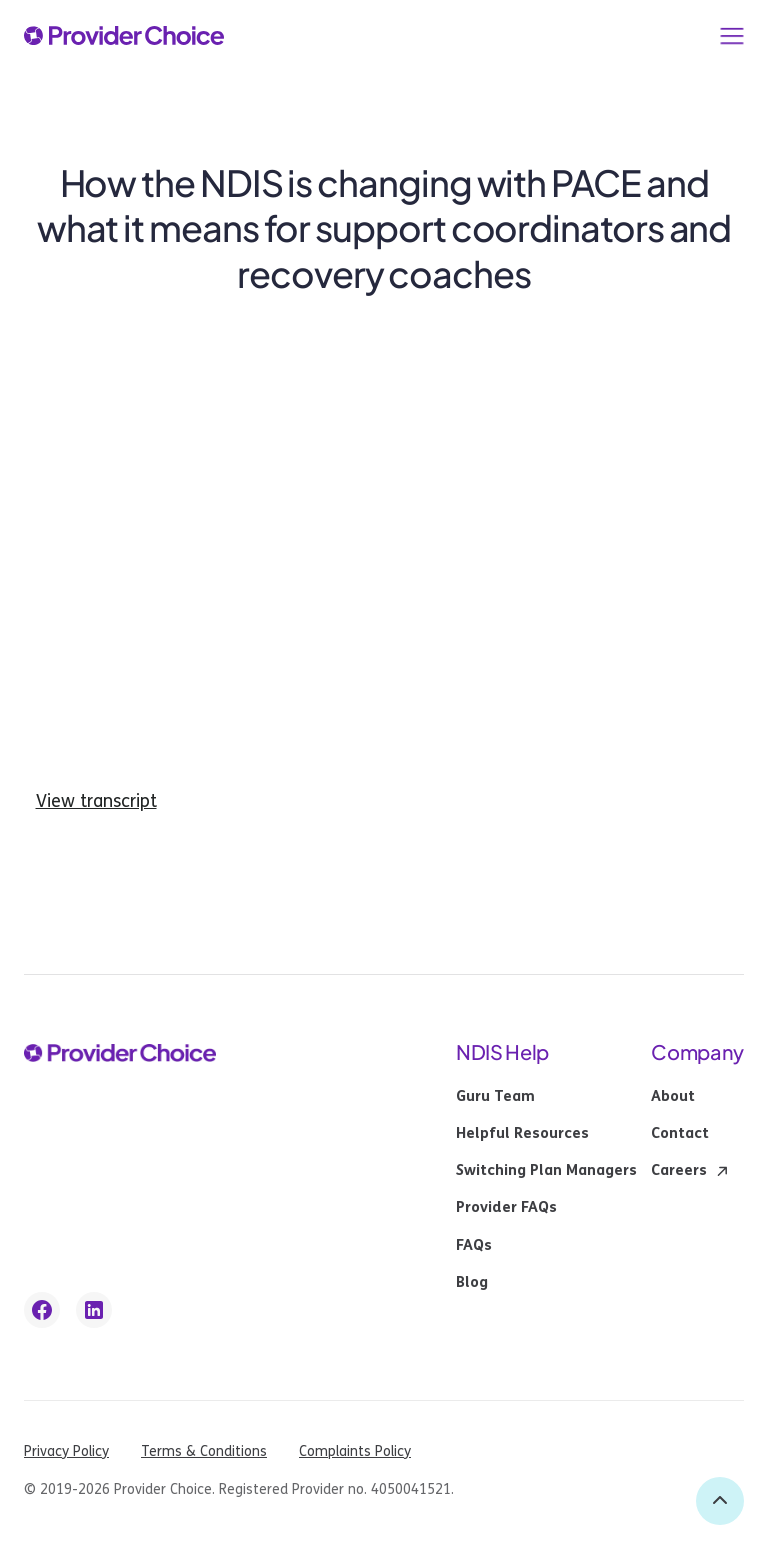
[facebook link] (42, 1310)
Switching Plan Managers (546, 1171)
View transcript (96, 801)
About (673, 1097)
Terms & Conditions (204, 1451)
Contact (680, 1134)
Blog (472, 1283)
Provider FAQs (506, 1208)
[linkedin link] (94, 1310)
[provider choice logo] (124, 36)
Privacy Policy (66, 1451)
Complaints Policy (355, 1451)
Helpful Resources (522, 1134)
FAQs (474, 1246)
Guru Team (495, 1097)
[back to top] (720, 1501)
